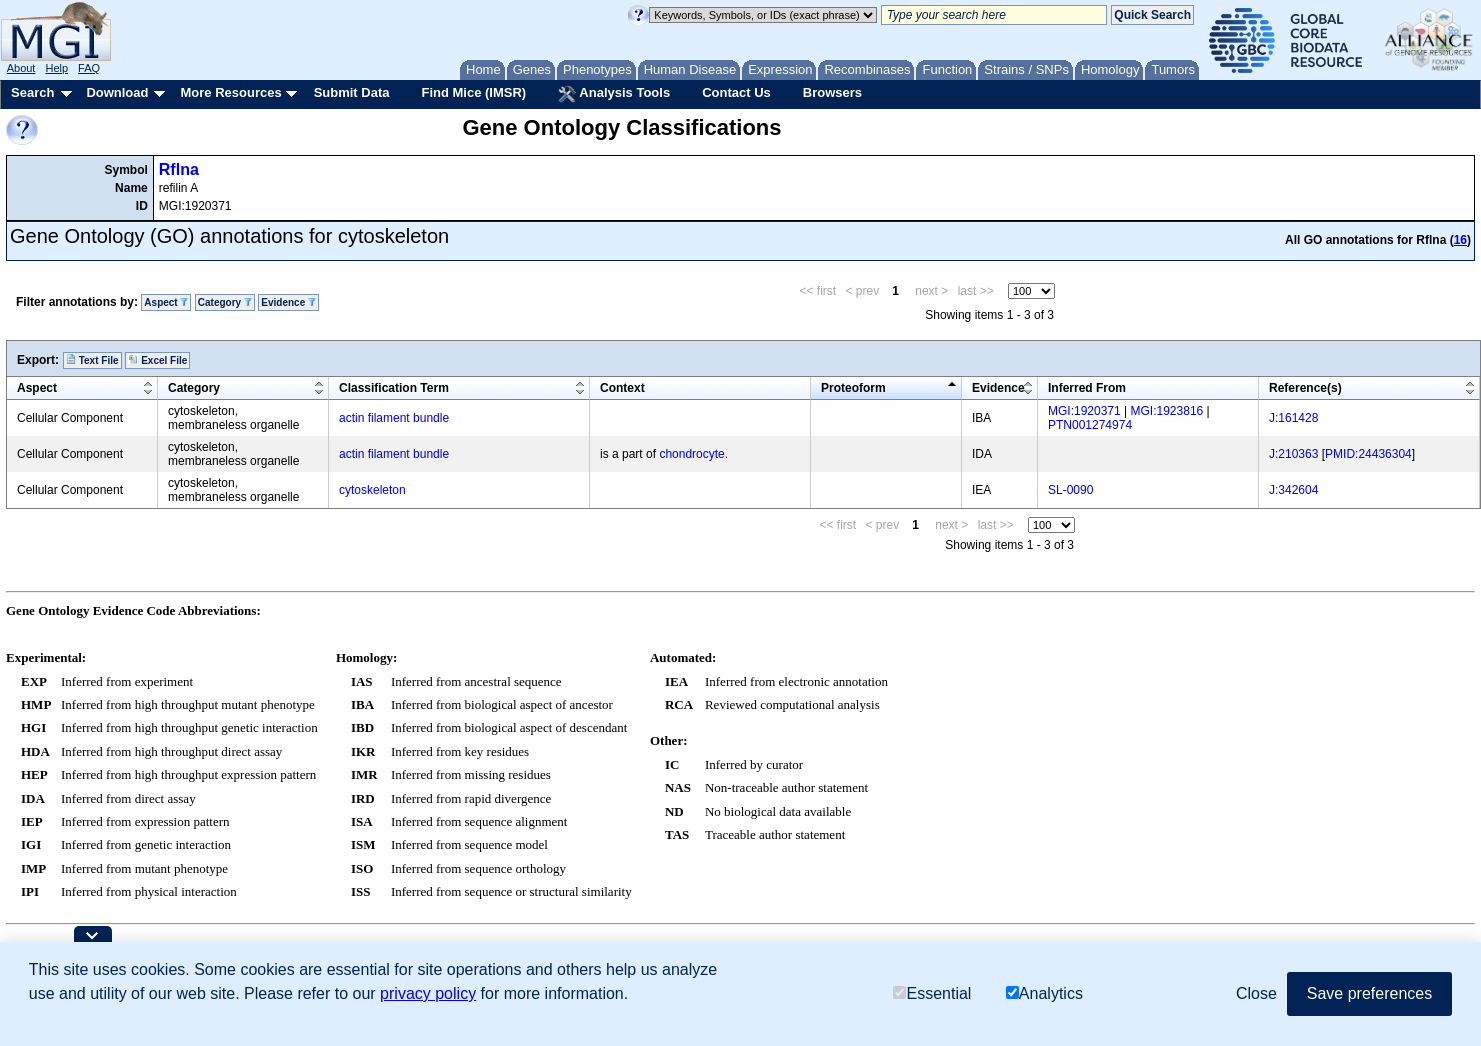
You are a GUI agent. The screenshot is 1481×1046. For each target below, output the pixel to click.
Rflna (179, 169)
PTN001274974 (1090, 425)
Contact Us (736, 92)
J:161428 (1293, 418)
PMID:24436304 (1368, 454)
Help (56, 68)
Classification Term (394, 388)
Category (225, 302)
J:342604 (1293, 490)
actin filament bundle (394, 418)
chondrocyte (691, 454)
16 (1460, 240)
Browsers (832, 92)
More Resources (230, 92)
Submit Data (352, 92)
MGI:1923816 (1167, 411)
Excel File (157, 360)
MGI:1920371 (1084, 411)
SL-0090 (1070, 490)
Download (117, 92)
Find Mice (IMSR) (473, 92)
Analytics (1044, 993)
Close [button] (1256, 993)
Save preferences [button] (1369, 993)
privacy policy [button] (428, 993)
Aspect (166, 302)
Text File (92, 360)
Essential (932, 993)
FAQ (89, 68)
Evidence (288, 302)
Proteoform (853, 388)
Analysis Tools (614, 94)
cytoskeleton (372, 490)
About (21, 68)
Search (32, 92)
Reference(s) (1305, 388)
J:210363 (1293, 454)
